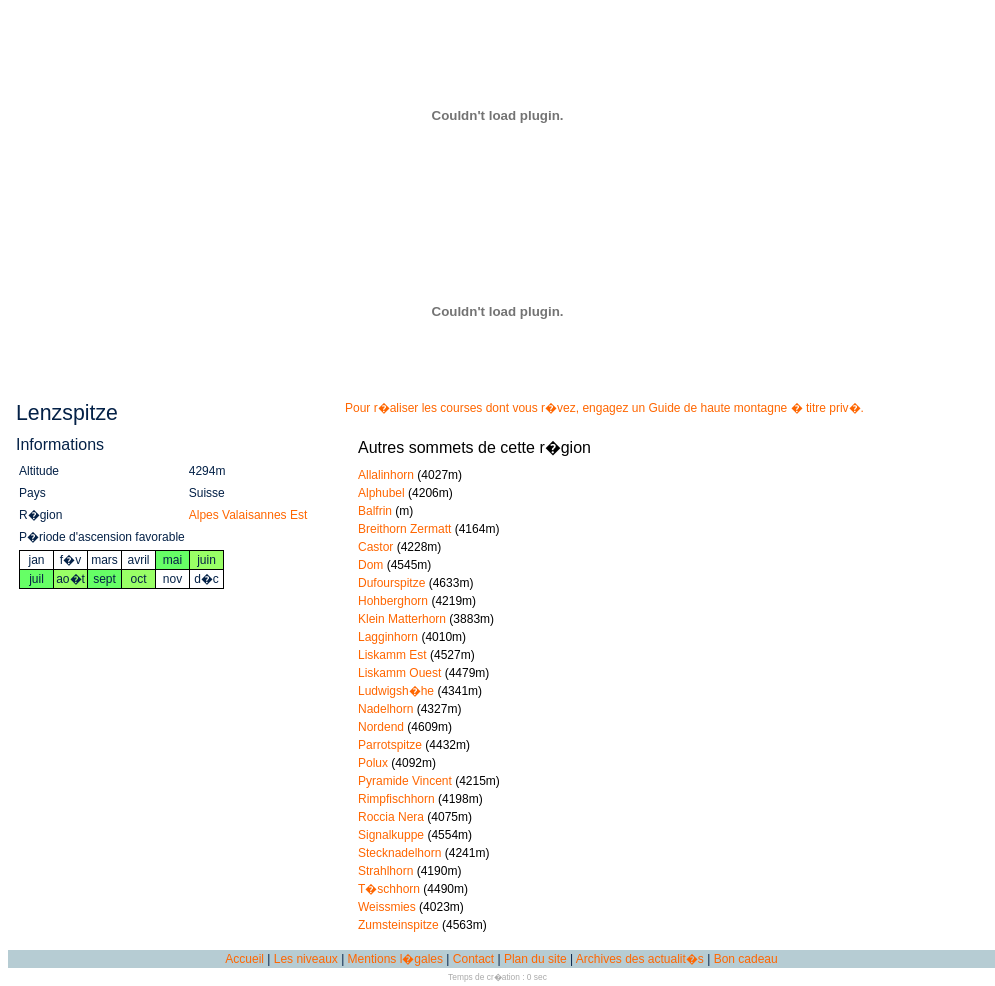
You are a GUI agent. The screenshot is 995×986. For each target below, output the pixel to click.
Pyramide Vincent (405, 781)
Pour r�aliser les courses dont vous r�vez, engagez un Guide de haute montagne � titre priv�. (604, 408)
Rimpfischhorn (396, 799)
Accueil (244, 959)
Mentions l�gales (395, 959)
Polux (373, 763)
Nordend (381, 727)
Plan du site (535, 959)
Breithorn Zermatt (404, 529)
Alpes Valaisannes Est (248, 515)
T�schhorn (389, 889)
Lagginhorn (388, 637)
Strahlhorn (385, 871)
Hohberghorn (393, 601)
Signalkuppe (391, 835)
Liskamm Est (392, 655)
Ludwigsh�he (396, 691)
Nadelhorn (385, 709)
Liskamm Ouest (399, 673)
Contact (473, 959)
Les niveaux (306, 959)
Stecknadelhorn (399, 853)
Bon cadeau (746, 959)
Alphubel (381, 493)
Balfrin (375, 511)
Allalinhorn (386, 475)
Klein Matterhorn (402, 619)
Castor (375, 547)
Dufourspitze (391, 583)
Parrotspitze (390, 745)
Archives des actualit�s (640, 959)
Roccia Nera (391, 817)
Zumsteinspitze (398, 925)
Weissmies (387, 907)
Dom (370, 565)
